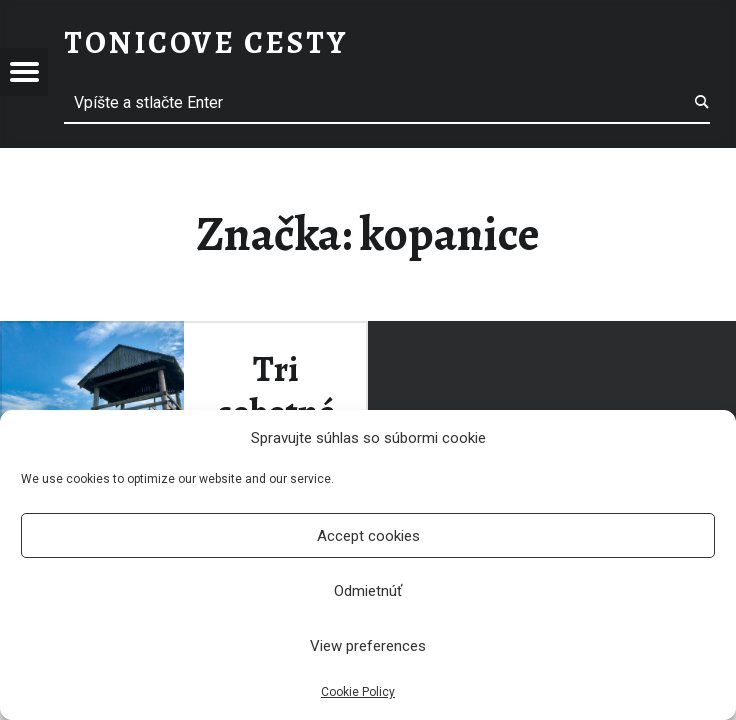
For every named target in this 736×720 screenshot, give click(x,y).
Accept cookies (368, 536)
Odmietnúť (368, 591)
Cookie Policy (358, 692)
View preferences (368, 646)
